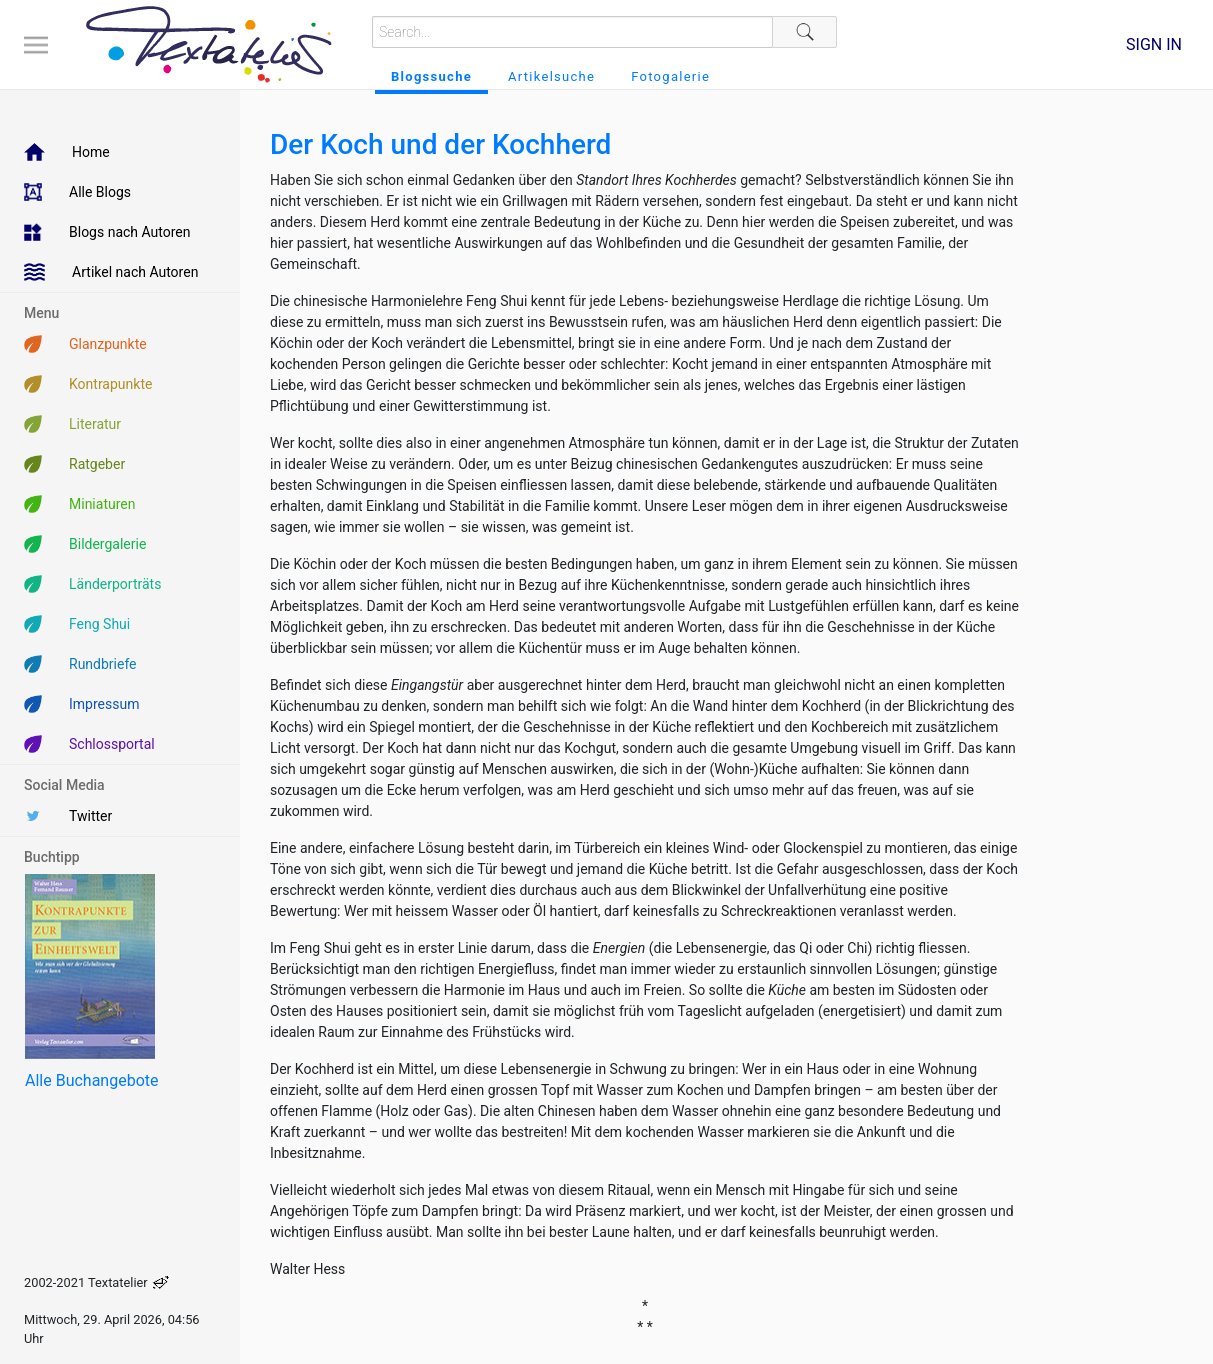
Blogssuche (431, 76)
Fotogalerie (670, 76)
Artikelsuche (551, 76)
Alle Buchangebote (91, 1080)
